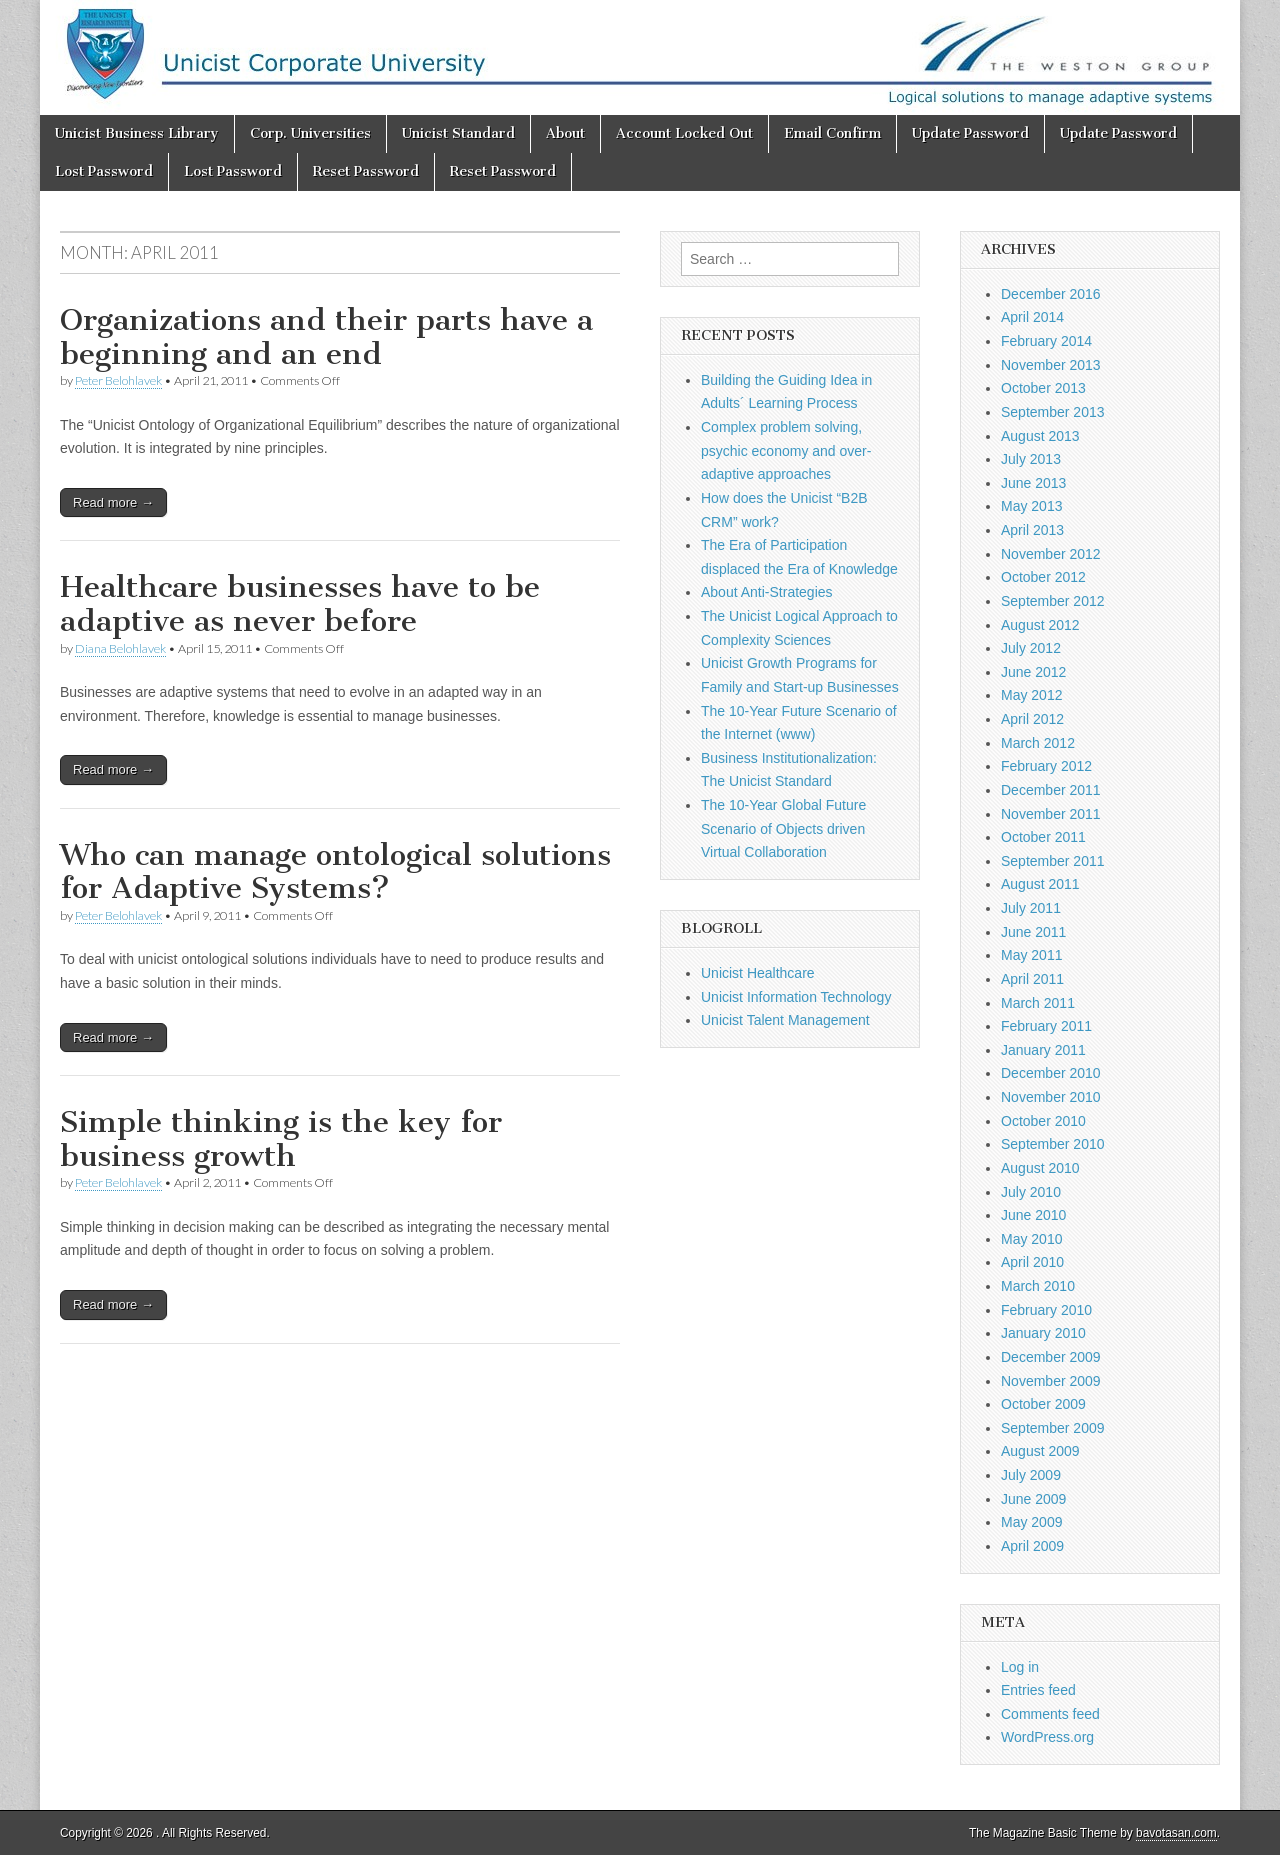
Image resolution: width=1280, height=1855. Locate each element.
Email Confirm (832, 133)
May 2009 (1031, 1522)
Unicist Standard (458, 133)
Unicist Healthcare (758, 973)
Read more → (113, 502)
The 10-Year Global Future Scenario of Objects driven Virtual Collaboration (783, 828)
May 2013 (1031, 506)
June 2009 (1033, 1499)
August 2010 (1040, 1168)
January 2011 (1043, 1050)
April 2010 (1032, 1262)
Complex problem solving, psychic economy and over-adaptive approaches (786, 450)
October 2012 (1043, 577)
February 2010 (1046, 1310)
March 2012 (1038, 743)
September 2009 (1053, 1428)
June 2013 (1033, 483)
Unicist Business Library (137, 133)
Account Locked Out (684, 133)
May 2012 (1031, 695)
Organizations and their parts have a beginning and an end (326, 337)
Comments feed (1050, 1714)
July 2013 (1031, 459)
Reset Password (366, 171)
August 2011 (1040, 884)
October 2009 (1043, 1404)
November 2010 (1051, 1097)
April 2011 (1032, 979)
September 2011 (1053, 861)
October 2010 (1043, 1121)
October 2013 (1043, 388)
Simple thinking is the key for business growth (281, 1139)
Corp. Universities (310, 133)
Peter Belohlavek (118, 380)
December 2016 (1051, 294)
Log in (1020, 1667)
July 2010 (1031, 1192)
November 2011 (1051, 814)
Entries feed (1038, 1690)
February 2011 (1046, 1026)
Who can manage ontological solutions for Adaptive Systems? (335, 872)
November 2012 (1051, 554)
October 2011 (1043, 837)
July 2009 (1031, 1475)
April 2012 (1032, 719)
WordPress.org (1047, 1737)
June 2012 (1033, 672)
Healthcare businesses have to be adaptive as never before (300, 604)
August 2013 (1040, 436)
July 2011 (1031, 908)
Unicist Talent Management (785, 1020)
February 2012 (1046, 766)
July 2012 (1031, 648)
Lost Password (104, 171)
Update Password (970, 133)
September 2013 (1053, 412)
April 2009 (1032, 1546)
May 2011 (1031, 955)
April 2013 (1032, 530)
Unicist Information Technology (796, 997)
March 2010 (1038, 1286)
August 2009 (1040, 1451)
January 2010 (1043, 1333)
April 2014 (1032, 317)
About (565, 133)
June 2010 (1033, 1215)
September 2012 (1053, 601)
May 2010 (1031, 1239)
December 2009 (1051, 1357)
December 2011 (1051, 790)
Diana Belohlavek (120, 648)
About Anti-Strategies (767, 592)
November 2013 (1051, 365)
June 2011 (1033, 932)
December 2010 (1051, 1073)
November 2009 (1051, 1381)
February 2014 (1046, 341)
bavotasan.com (1176, 1833)
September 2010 (1053, 1144)
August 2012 (1040, 625)
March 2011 (1038, 1003)
